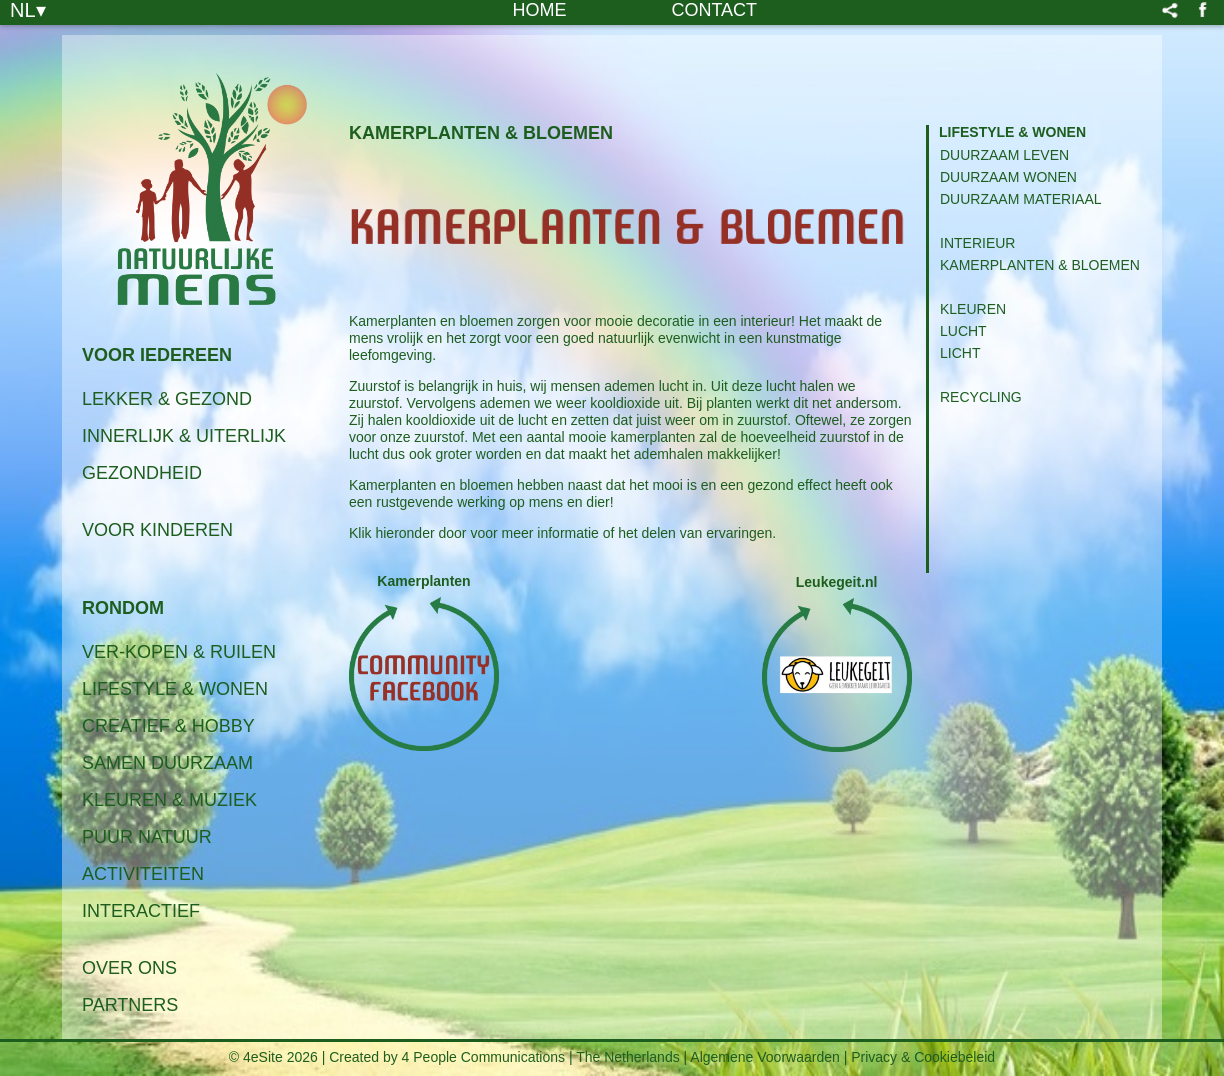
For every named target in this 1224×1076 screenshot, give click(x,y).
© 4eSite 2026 (273, 1057)
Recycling (981, 397)
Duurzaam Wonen (1008, 177)
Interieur (977, 243)
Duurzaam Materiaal (1021, 199)
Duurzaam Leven (1004, 155)
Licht (960, 353)
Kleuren (973, 309)
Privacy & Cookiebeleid (923, 1057)
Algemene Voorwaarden (764, 1057)
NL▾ (28, 9)
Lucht (963, 331)
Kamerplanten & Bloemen (1040, 265)
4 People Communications (483, 1057)
